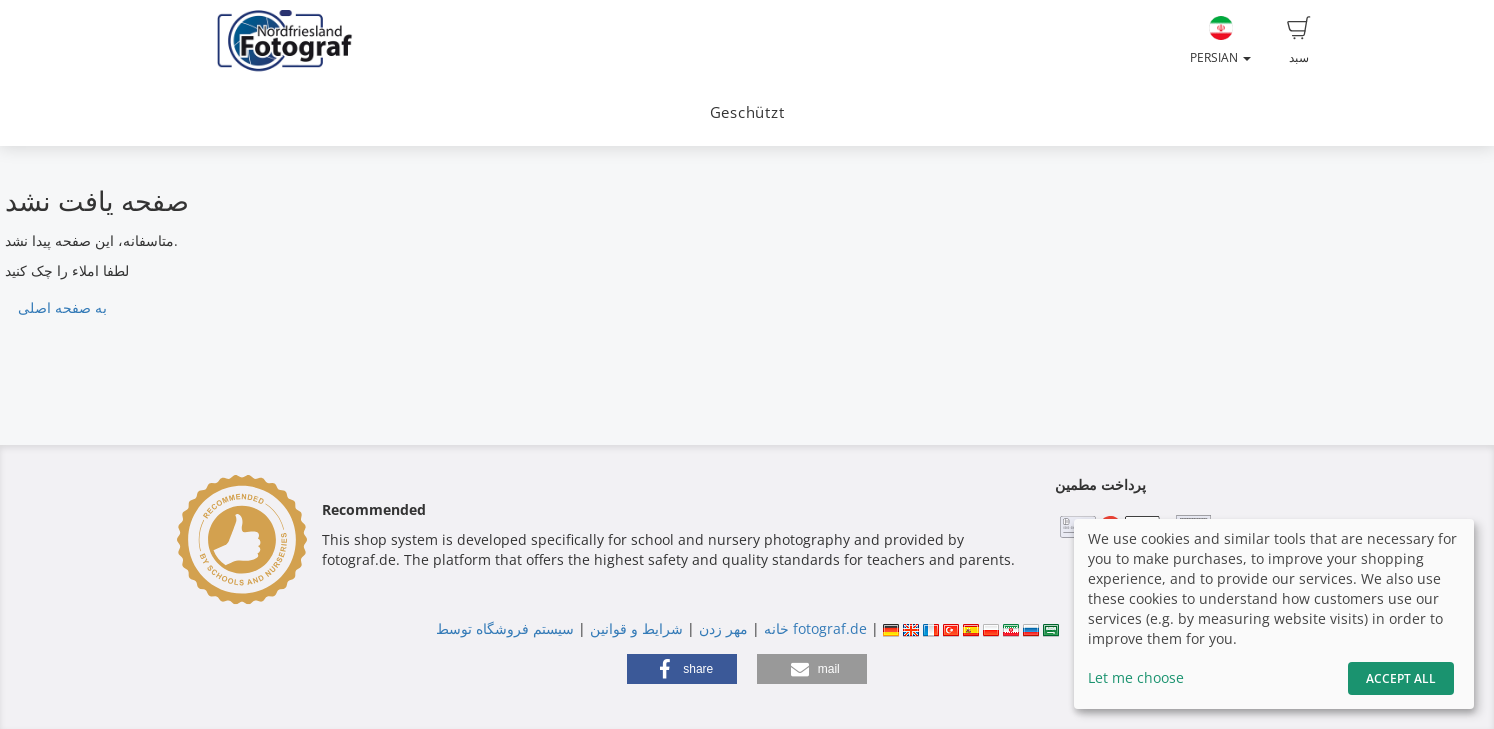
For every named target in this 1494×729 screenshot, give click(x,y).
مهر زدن (723, 628)
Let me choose (1136, 677)
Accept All (1401, 678)
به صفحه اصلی (62, 307)
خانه (776, 628)
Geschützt (747, 112)
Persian (1220, 41)
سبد (1299, 41)
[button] (682, 669)
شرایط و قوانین (636, 628)
